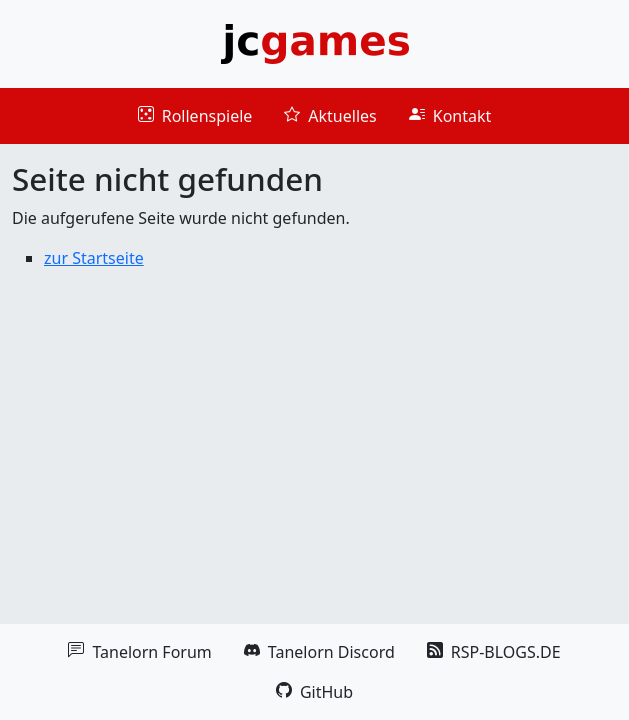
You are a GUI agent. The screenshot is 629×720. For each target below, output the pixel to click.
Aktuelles (330, 116)
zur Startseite (94, 258)
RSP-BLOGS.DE (494, 652)
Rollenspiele (195, 116)
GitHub (314, 692)
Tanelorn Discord (319, 652)
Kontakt (450, 116)
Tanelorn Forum (139, 652)
